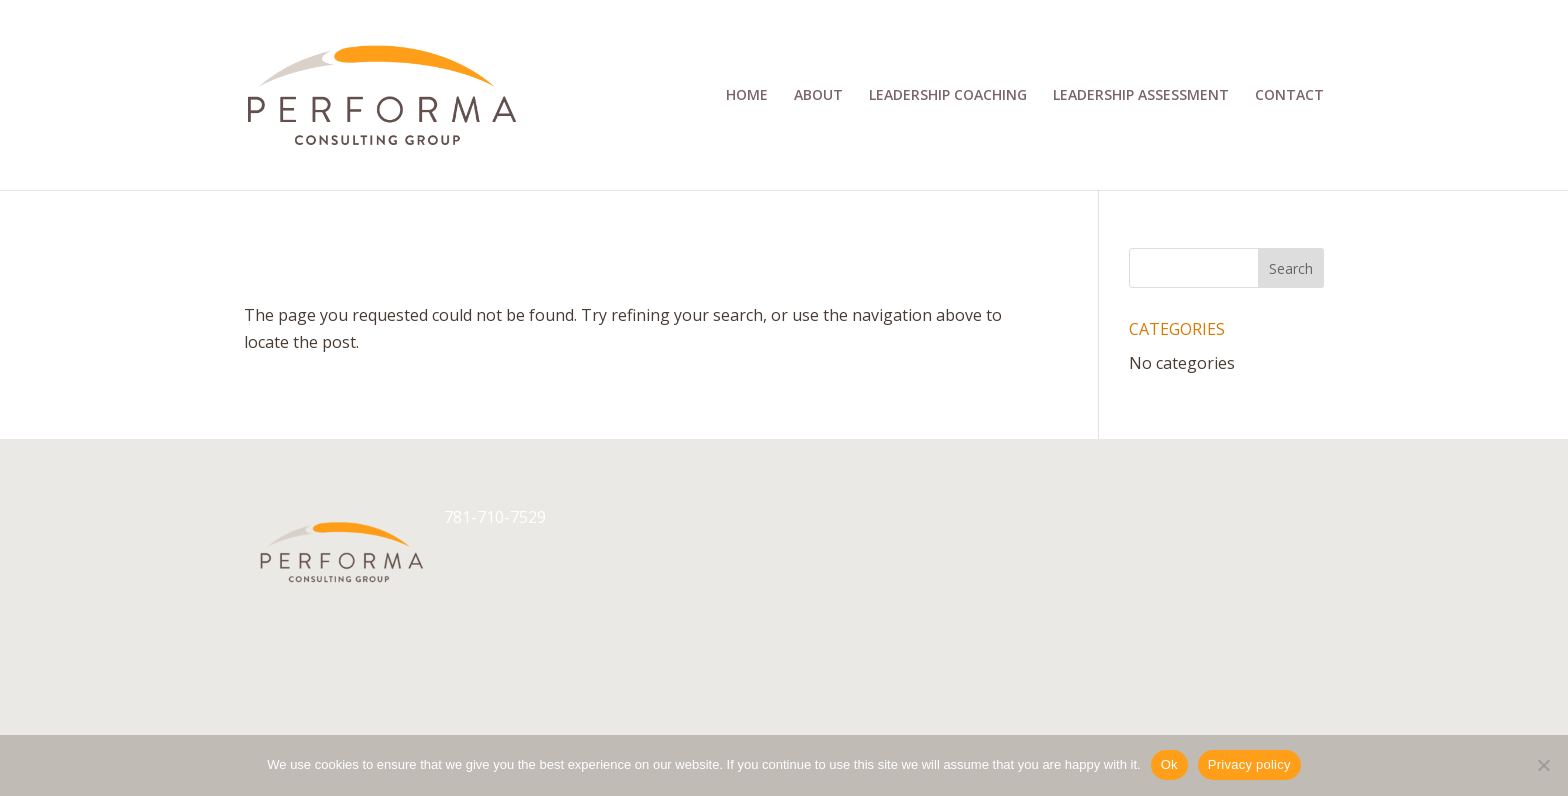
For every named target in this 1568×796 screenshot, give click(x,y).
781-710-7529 (495, 517)
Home (747, 96)
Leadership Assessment (1141, 96)
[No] (1543, 765)
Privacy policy (1249, 764)
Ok (1169, 764)
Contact (1289, 96)
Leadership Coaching (948, 96)
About (818, 96)
